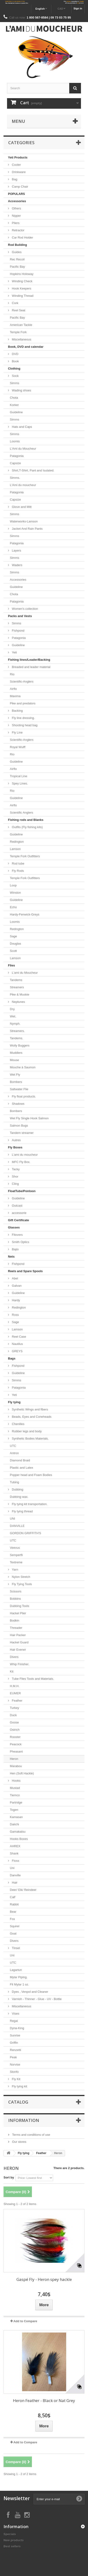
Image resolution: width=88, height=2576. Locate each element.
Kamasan (16, 1817)
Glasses (14, 1227)
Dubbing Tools (19, 1606)
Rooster (15, 1737)
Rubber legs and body (26, 1431)
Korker (14, 405)
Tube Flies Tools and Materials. (32, 1678)
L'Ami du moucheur (23, 485)
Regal (14, 2021)
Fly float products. (23, 1096)
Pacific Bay (17, 266)
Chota (14, 397)
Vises (15, 2013)
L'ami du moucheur (24, 1154)
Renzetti (15, 2050)
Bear (13, 1911)
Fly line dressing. (23, 718)
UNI (12, 1518)
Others (16, 208)
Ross (15, 1315)
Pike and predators (22, 703)
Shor (14, 1176)
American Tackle (21, 325)
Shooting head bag (24, 725)
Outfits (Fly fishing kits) (27, 827)
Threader (16, 1628)
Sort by (9, 2177)
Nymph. (15, 1023)
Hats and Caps (21, 427)
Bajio (15, 1249)
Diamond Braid (20, 1460)
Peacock (16, 1744)
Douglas (15, 943)
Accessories (17, 201)
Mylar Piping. (18, 1977)
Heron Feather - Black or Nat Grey (44, 2400)
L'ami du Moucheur (24, 972)
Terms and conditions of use (30, 2134)
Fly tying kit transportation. (29, 1504)
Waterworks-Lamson (24, 521)
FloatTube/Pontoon (21, 1191)
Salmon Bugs (19, 1125)
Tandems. (16, 1038)
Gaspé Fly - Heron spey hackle (44, 2279)
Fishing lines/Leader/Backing (29, 659)
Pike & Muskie (19, 994)
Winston (15, 892)
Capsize (15, 463)
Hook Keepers (21, 288)
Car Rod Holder (22, 237)
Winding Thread (22, 295)
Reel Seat (18, 310)
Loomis (15, 441)
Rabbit (14, 1904)
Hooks (15, 1780)
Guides (16, 252)
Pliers (15, 223)
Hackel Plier (18, 1613)
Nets (11, 1256)
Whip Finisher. (19, 1664)
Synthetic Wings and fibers (29, 1409)
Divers (14, 1657)
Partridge (16, 1802)
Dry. (12, 1009)
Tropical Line (18, 776)
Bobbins (15, 1598)
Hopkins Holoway (21, 274)
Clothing (14, 368)
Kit (11, 1671)
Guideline (16, 412)
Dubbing (17, 1489)
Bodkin (14, 1620)
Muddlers (16, 1052)
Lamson (15, 849)
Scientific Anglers (21, 812)
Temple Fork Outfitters (25, 856)
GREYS (17, 1351)
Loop (13, 885)
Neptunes (18, 1002)
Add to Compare (25, 2321)
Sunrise (15, 2035)
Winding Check (21, 281)
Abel (14, 1278)
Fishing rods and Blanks (25, 820)
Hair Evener (18, 1649)
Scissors (15, 1591)
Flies (11, 965)
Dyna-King (17, 2028)
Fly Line (17, 732)
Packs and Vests (20, 616)
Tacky (15, 1169)
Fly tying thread (22, 1511)
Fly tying (14, 1402)
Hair (14, 1882)
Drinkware (18, 172)
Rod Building (17, 245)
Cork (14, 303)
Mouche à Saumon (22, 1067)
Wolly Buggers (20, 1045)
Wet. (13, 1016)
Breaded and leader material (30, 667)
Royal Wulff (17, 747)
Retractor (17, 230)
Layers (16, 550)
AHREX (15, 1846)
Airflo (13, 689)
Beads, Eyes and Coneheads (31, 1416)
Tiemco (15, 1795)
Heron (14, 1759)
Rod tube (17, 863)
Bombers (16, 1082)
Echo (13, 907)
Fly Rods (17, 871)
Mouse (14, 1060)
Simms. (15, 477)
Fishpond (17, 630)
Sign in (77, 8)
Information (23, 2120)
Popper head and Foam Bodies (31, 1475)
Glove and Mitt (21, 507)
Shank (14, 1853)
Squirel (14, 1926)
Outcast (16, 1205)
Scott (13, 951)
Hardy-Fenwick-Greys (24, 914)
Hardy (15, 1300)
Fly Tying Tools (21, 1584)
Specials (10, 2534)
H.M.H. (14, 1686)
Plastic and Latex (21, 1467)
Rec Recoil (17, 259)
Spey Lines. (19, 783)
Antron (14, 1453)
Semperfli (16, 1555)
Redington (17, 841)
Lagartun (16, 1970)
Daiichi (14, 1824)
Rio (12, 674)
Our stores (18, 2141)
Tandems (16, 980)
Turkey (14, 1708)
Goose (14, 1722)
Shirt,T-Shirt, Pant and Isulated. (32, 470)
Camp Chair (19, 186)
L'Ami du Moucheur (23, 448)
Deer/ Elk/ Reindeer (23, 1890)
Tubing (14, 1482)
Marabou (16, 1766)
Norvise (15, 2064)
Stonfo (14, 2072)
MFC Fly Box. (20, 1162)
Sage (13, 936)
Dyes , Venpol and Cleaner (29, 1991)
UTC (13, 1446)
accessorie (19, 1213)
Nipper (16, 215)
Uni (12, 1868)
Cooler (16, 164)
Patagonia (17, 456)
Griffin (14, 2042)
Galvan (16, 1285)
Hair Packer (18, 1635)
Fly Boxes (15, 1147)
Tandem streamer (22, 1133)
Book (15, 361)
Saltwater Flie (19, 1089)
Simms (14, 383)
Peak (13, 2057)
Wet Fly (15, 1074)
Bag (14, 179)
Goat (13, 1933)
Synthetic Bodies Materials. (30, 1438)
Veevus (15, 1547)
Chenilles (17, 1424)
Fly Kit (15, 2079)
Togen (14, 1809)
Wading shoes (21, 390)
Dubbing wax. (19, 1496)
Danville (15, 1875)
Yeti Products (17, 157)
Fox (12, 1919)
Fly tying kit (19, 2086)
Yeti (14, 652)
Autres (16, 1140)
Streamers (17, 987)
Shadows (17, 1103)
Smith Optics (20, 1242)
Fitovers (17, 1234)
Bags (11, 1358)
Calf (12, 1897)
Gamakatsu (17, 1831)
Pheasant (16, 1751)
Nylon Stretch (20, 1577)
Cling (15, 1184)
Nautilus (17, 1344)
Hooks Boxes (19, 1839)
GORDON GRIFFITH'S (25, 1533)
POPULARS (16, 194)
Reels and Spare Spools (25, 1271)
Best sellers (12, 2546)
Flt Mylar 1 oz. (19, 1984)
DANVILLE (17, 1526)
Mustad (15, 1788)
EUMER (15, 1693)
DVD (14, 354)
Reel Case (18, 1336)
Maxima (15, 696)
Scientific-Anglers (21, 681)
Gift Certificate (18, 1220)
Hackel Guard (19, 1642)
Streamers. (17, 1031)
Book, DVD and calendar (25, 346)
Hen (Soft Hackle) (22, 1773)
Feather (16, 1700)
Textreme (16, 1562)
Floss (15, 1860)
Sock (15, 376)
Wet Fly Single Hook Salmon (29, 1118)
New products (14, 2540)
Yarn (14, 1569)
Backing (17, 710)
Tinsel (15, 1948)
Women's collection (24, 608)
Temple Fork (18, 332)
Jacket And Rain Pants (26, 528)
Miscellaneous (21, 339)
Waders (16, 565)
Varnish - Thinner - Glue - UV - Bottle (36, 1999)
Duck (13, 1715)
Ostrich (14, 1729)
